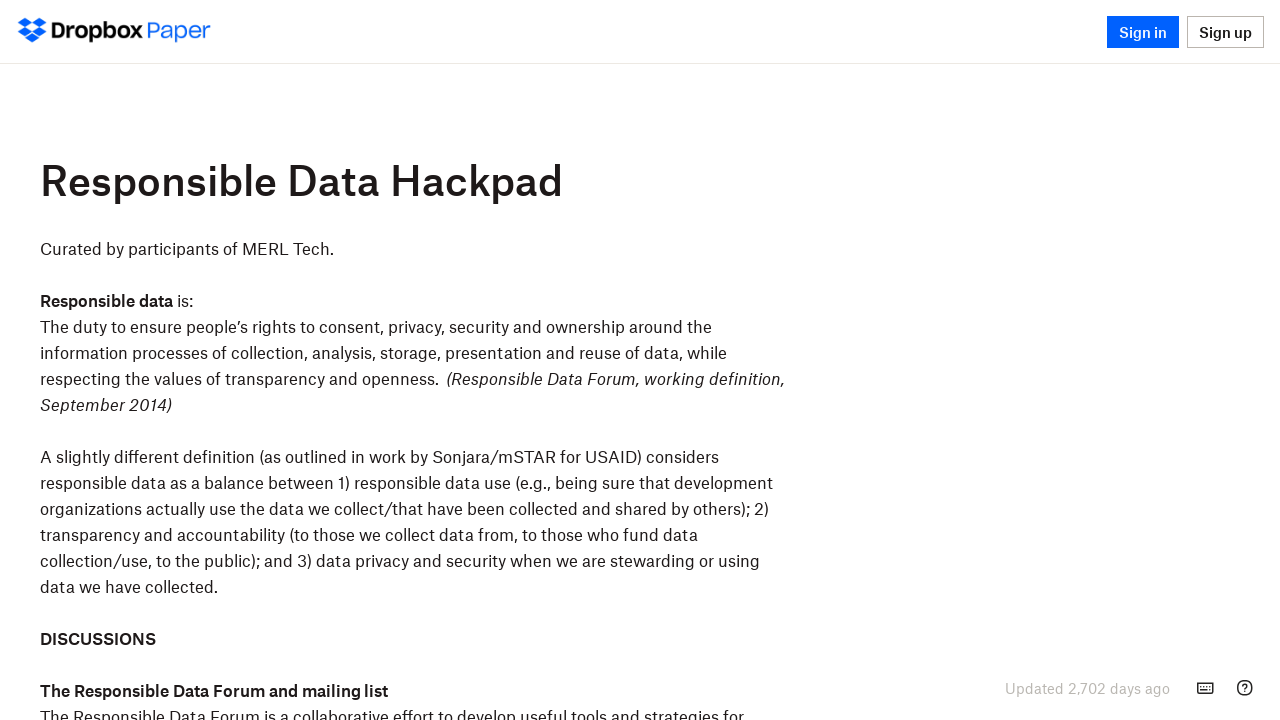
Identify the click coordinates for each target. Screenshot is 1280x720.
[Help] (1245, 688)
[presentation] (1087, 688)
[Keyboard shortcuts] (1205, 688)
